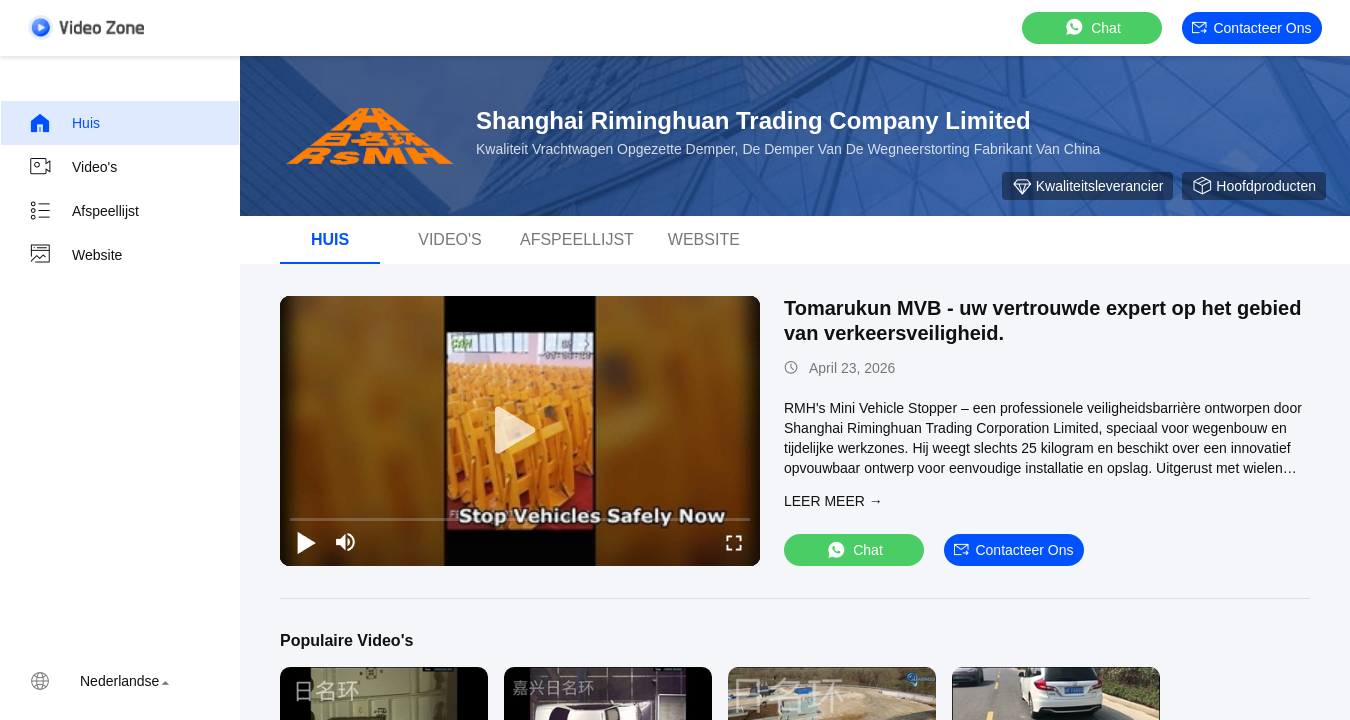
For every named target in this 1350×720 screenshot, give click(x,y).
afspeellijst (577, 239)
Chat (1092, 27)
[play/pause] (306, 542)
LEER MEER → (833, 501)
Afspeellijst (83, 211)
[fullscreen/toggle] (734, 542)
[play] (520, 431)
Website (75, 255)
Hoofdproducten (1254, 186)
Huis (64, 123)
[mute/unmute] (346, 542)
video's (450, 239)
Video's (72, 167)
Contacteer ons (1251, 28)
